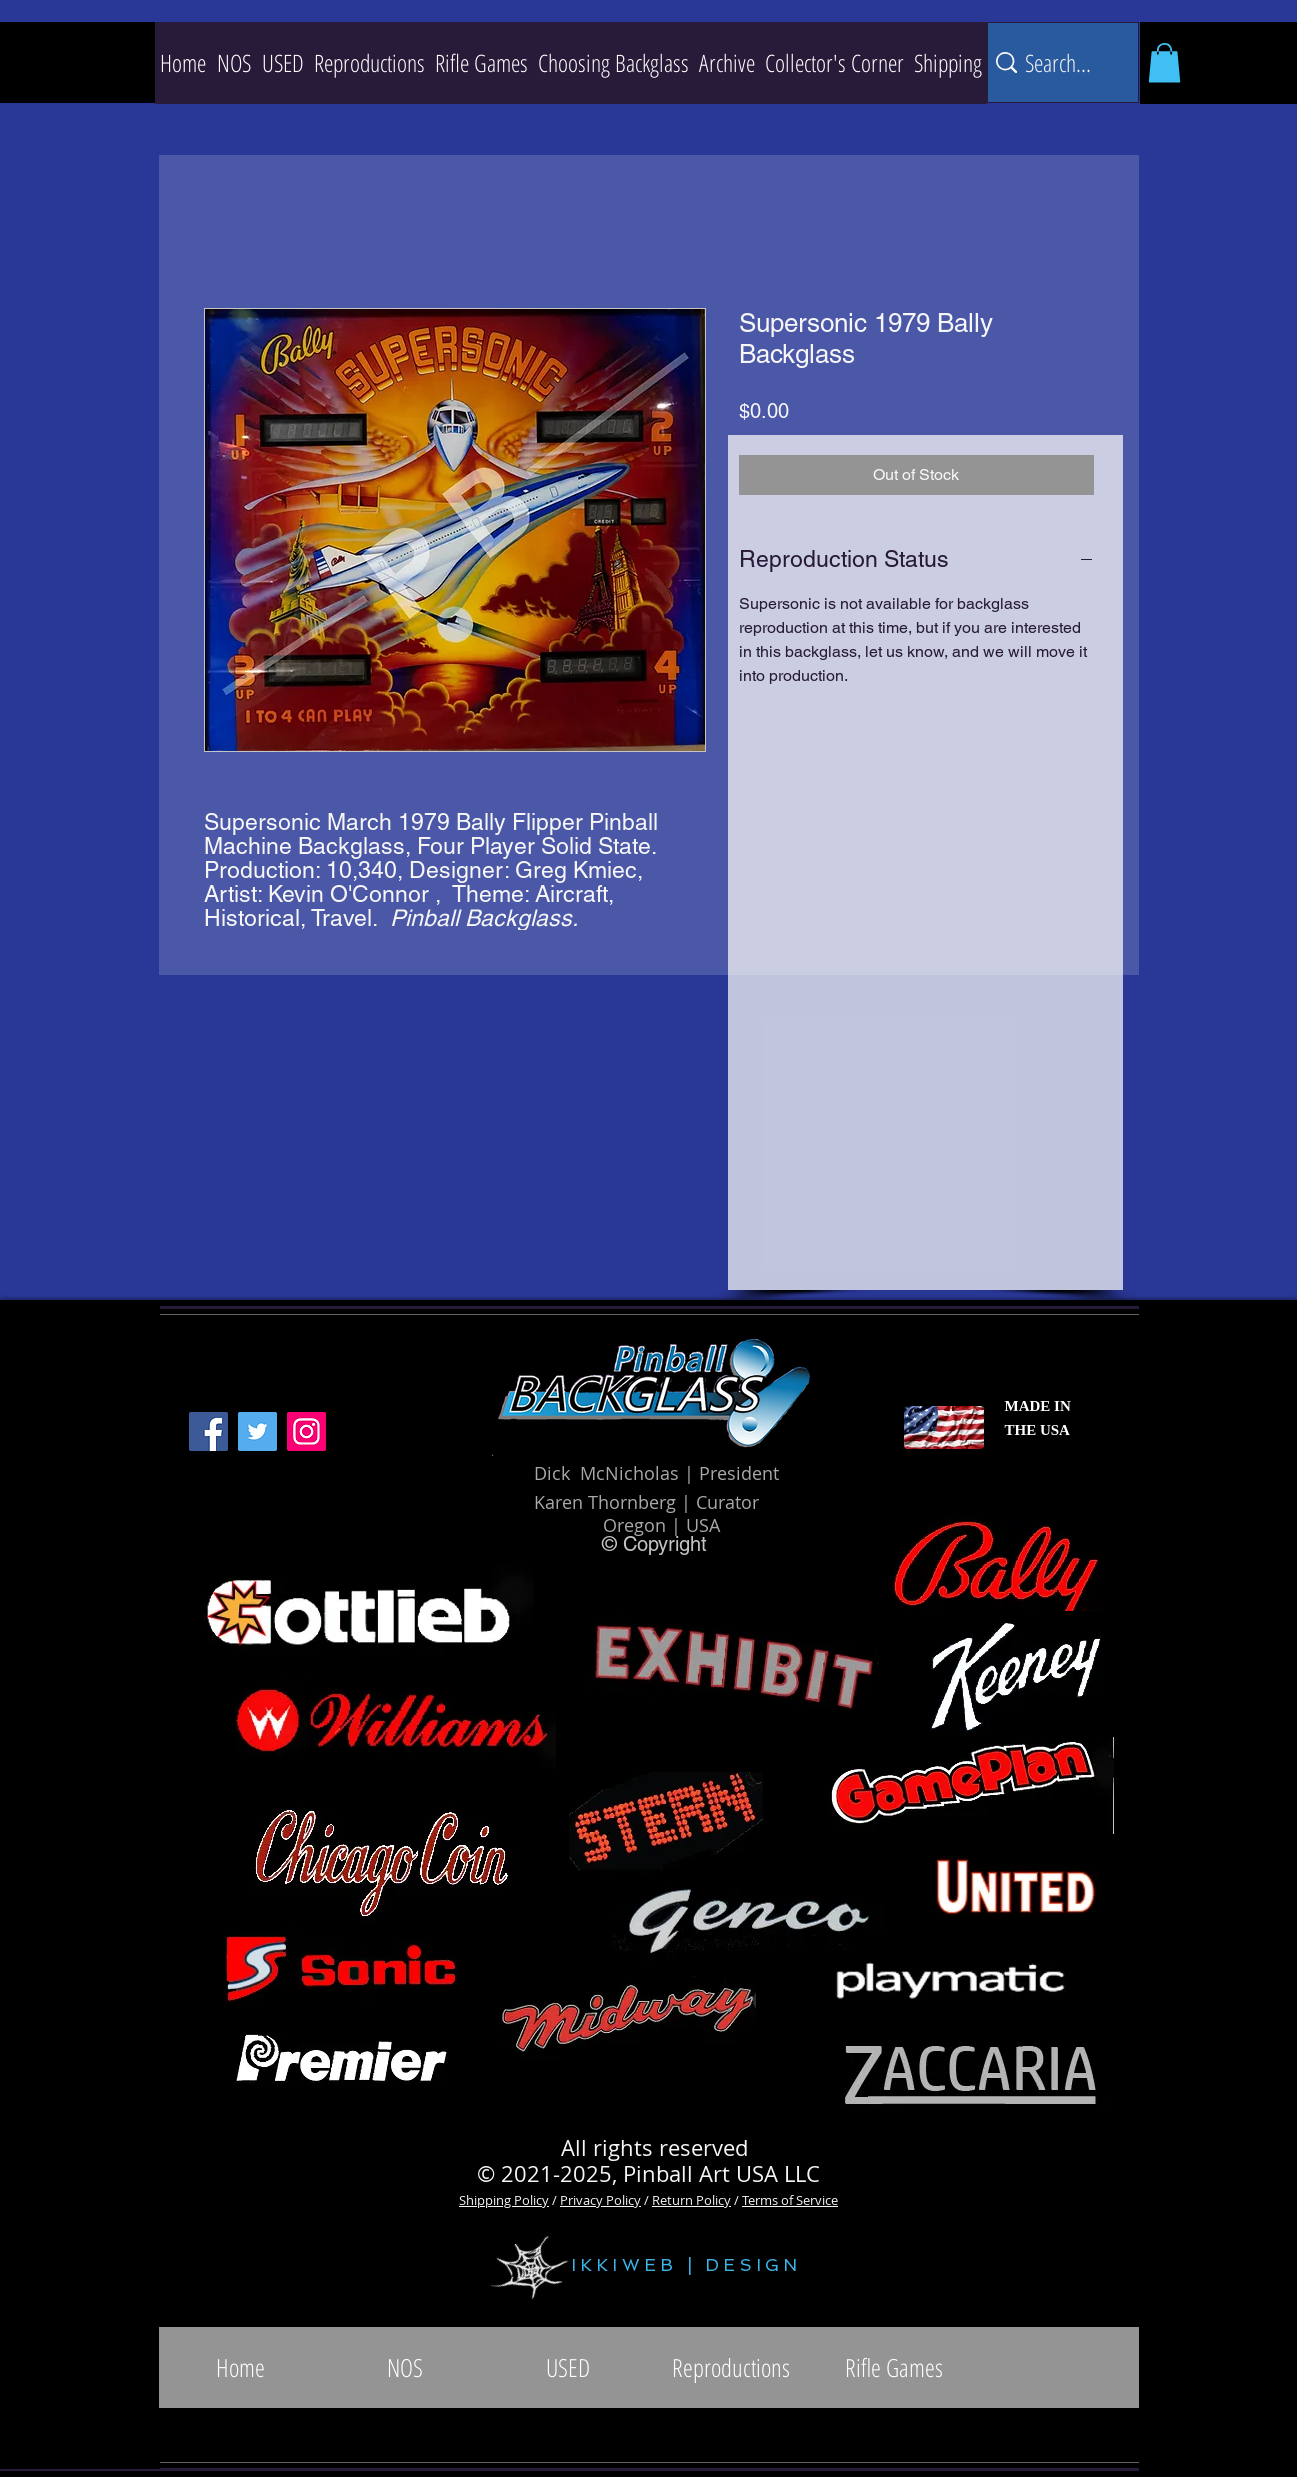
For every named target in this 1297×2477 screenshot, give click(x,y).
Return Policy (691, 2200)
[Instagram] (306, 1431)
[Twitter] (257, 1431)
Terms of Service (790, 2200)
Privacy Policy (600, 2200)
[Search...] (1060, 62)
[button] (369, 63)
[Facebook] (208, 1431)
